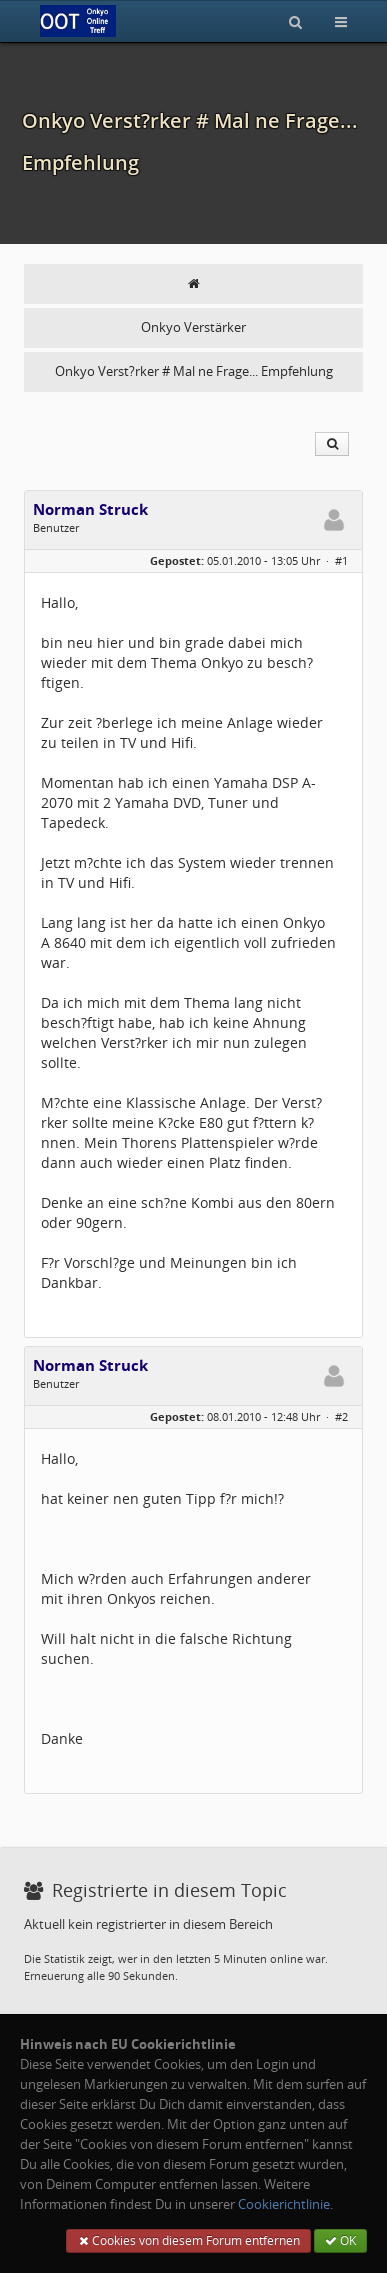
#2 (341, 1416)
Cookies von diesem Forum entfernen (188, 2240)
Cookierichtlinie (284, 2204)
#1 (341, 560)
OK (340, 2240)
